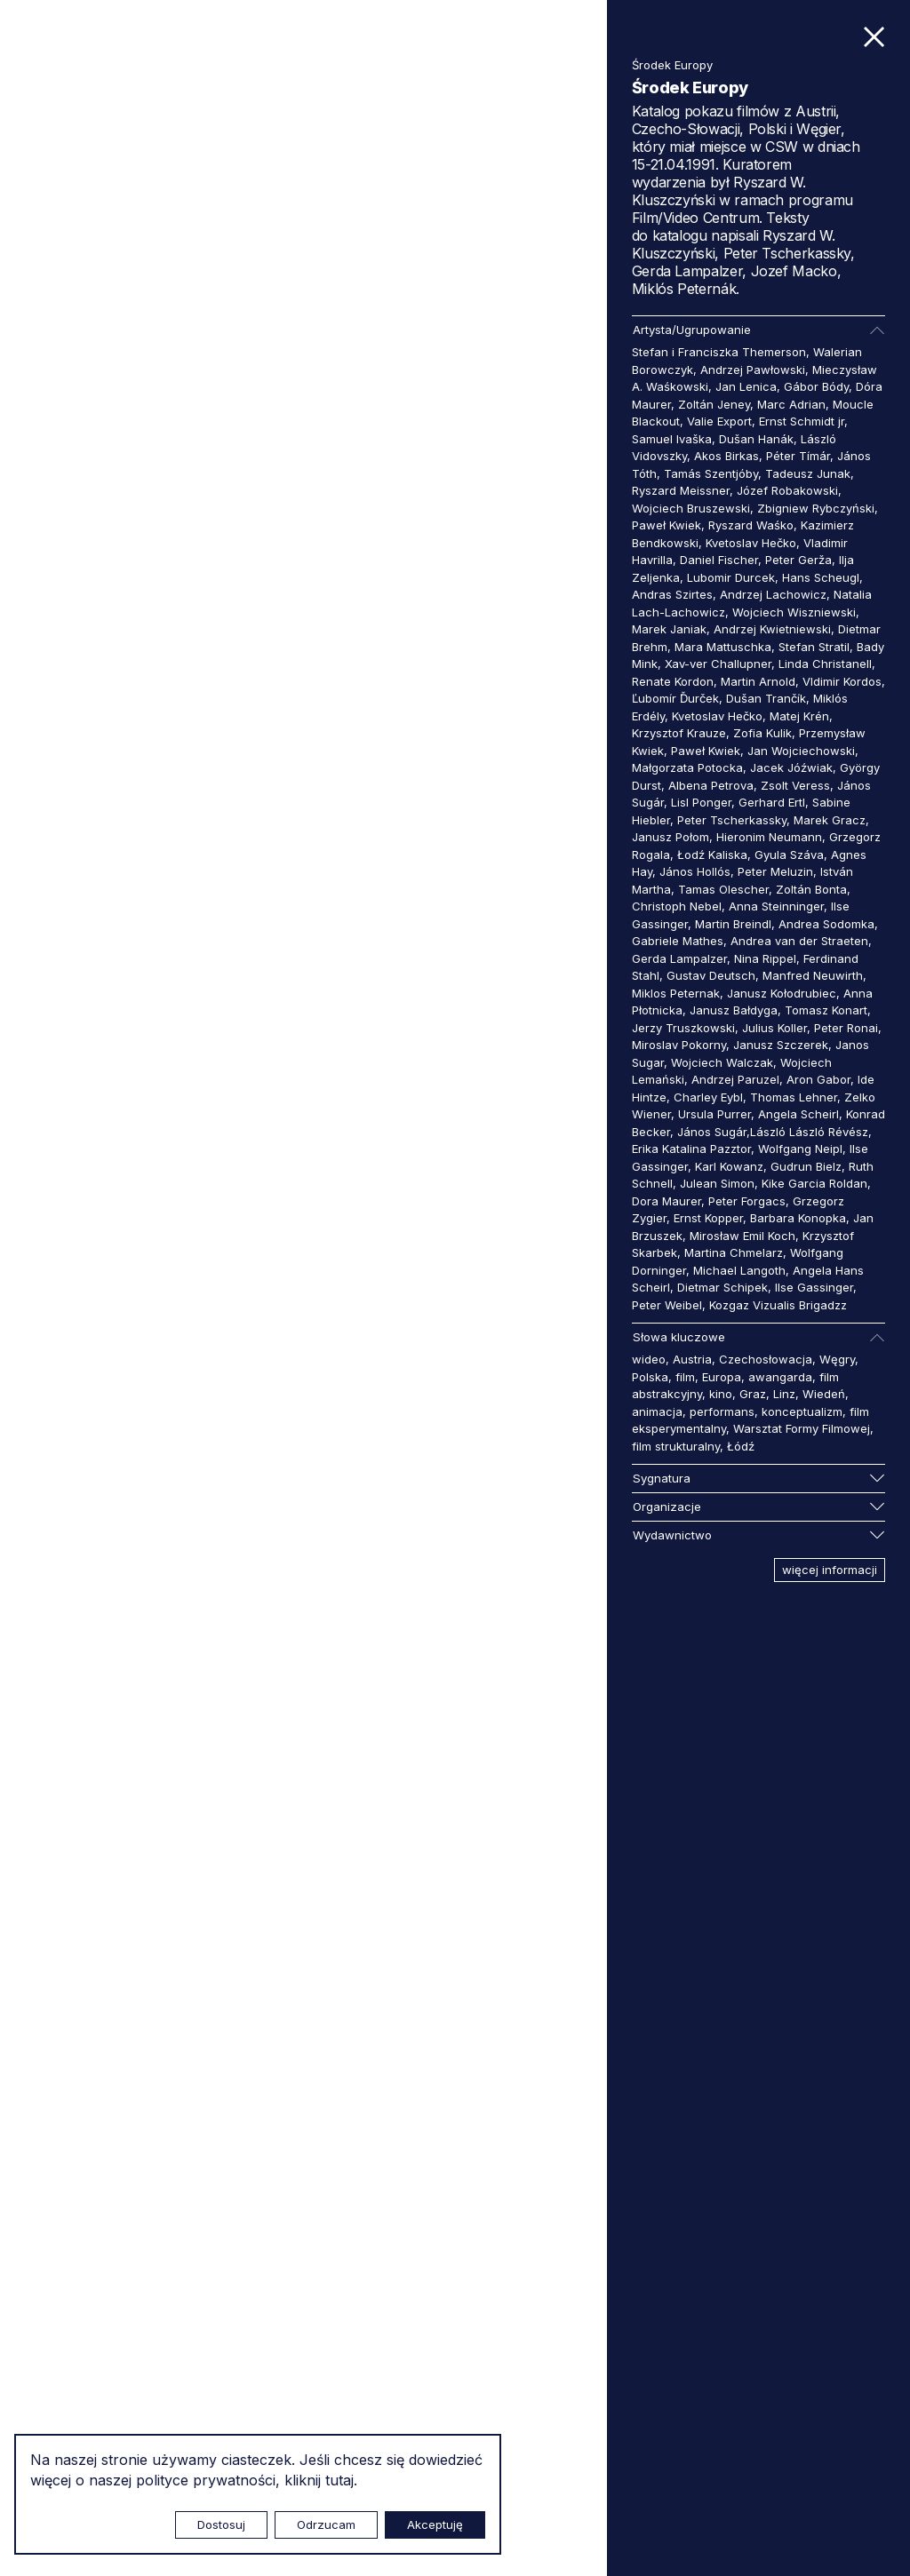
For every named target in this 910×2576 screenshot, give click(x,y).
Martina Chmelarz (733, 1252)
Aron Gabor (818, 1079)
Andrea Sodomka (826, 924)
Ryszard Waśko (751, 525)
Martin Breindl (733, 924)
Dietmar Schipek (722, 1287)
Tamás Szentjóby (711, 473)
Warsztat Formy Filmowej (801, 1428)
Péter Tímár (798, 456)
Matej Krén (799, 716)
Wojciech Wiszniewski (794, 612)
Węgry (837, 1359)
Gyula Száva (789, 854)
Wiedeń (823, 1394)
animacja (657, 1411)
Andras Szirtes (672, 594)
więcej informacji (829, 1569)
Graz (752, 1394)
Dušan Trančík (766, 698)
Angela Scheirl (798, 1114)
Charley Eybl (708, 1097)
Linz (784, 1394)
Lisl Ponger (701, 802)
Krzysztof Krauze (679, 733)
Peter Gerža (798, 560)
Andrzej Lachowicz (773, 594)
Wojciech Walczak (722, 1062)
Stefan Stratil (814, 647)
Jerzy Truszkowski (683, 1028)
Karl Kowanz (729, 1166)
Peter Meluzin (775, 871)
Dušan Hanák (756, 439)
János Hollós (694, 871)
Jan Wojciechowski (801, 750)
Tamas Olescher (723, 889)
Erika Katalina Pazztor (691, 1148)
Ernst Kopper (708, 1218)
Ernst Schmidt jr (801, 421)
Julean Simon (717, 1183)
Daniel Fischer (719, 560)
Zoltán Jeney (714, 404)
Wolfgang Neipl (800, 1148)
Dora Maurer (666, 1201)
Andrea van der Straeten (799, 941)
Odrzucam (326, 2524)
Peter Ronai (846, 1028)
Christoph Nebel (677, 906)
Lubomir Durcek (731, 577)
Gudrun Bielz (806, 1166)
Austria (692, 1359)
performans (722, 1411)
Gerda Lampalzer (679, 958)
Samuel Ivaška (672, 439)
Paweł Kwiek (666, 525)
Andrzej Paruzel (735, 1079)
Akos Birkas (726, 456)
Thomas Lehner (793, 1097)
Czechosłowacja (765, 1359)
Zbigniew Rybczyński (815, 508)
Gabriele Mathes (677, 941)
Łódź (740, 1446)
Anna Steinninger (776, 906)
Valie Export (719, 421)
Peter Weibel (667, 1305)
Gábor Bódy (816, 386)
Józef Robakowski (787, 490)
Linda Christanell (825, 663)
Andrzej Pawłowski (752, 369)
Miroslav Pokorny (679, 1045)
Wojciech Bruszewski (691, 508)
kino (720, 1394)
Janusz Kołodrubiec (781, 993)
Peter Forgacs (747, 1201)
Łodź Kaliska (712, 854)
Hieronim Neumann (769, 837)
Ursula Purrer (714, 1114)
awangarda (780, 1377)
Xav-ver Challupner (718, 663)
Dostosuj (221, 2524)
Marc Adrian (791, 404)
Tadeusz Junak (807, 473)
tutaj (339, 2480)
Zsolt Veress (795, 785)
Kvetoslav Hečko (751, 543)
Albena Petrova (711, 785)
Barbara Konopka (798, 1218)
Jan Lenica (746, 386)
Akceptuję (435, 2524)
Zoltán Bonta (811, 889)
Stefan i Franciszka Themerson (719, 352)
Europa (721, 1377)
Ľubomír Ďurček (675, 698)
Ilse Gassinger (814, 1287)
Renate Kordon (673, 681)
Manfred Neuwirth (812, 975)
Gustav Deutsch (711, 975)
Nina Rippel (765, 958)
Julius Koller (774, 1028)
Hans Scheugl (820, 577)
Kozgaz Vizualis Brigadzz (778, 1305)
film (685, 1377)
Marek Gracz (830, 820)
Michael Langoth (739, 1270)
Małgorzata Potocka (687, 767)
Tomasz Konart (826, 1010)
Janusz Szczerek (780, 1045)
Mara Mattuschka (723, 647)
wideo (649, 1359)
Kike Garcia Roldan (814, 1183)
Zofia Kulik (762, 733)
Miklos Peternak (676, 993)
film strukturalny (676, 1446)
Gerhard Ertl (771, 802)
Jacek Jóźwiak (791, 767)
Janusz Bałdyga (734, 1010)
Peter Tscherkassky (731, 820)
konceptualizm (802, 1411)
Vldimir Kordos (842, 681)
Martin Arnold (758, 681)
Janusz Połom (670, 837)
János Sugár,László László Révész (772, 1132)
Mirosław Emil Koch (742, 1235)
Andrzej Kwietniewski (772, 629)
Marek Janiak (669, 629)
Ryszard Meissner (681, 490)
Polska (650, 1377)
